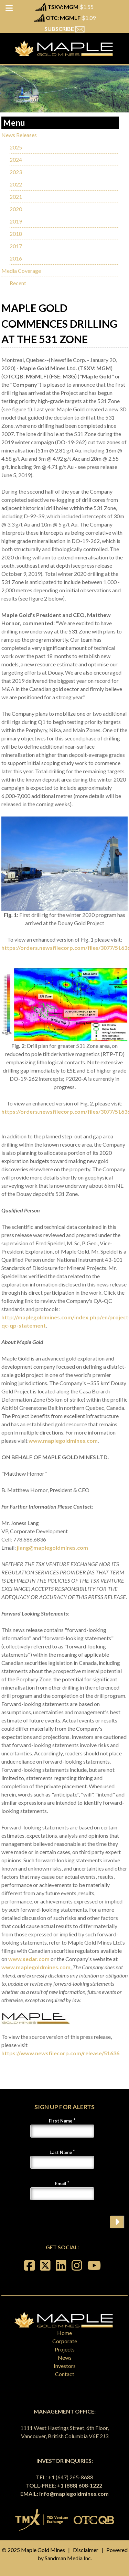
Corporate (64, 2341)
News (65, 2357)
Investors (65, 2365)
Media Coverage (21, 270)
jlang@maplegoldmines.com (52, 1547)
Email (60, 2183)
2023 (16, 172)
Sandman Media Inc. (68, 2558)
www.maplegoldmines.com (63, 1440)
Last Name (61, 2152)
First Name (61, 2121)
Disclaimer (85, 2550)
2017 (16, 246)
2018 (16, 233)
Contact (64, 2374)
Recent (18, 283)
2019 (16, 221)
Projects (65, 2349)
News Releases (19, 135)
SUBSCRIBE (64, 28)
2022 (16, 184)
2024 (16, 159)
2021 (16, 196)
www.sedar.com (29, 1959)
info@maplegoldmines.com (74, 2493)
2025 (16, 147)
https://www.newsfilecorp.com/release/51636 (60, 2053)
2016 (16, 258)
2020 (16, 209)
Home (64, 2333)
